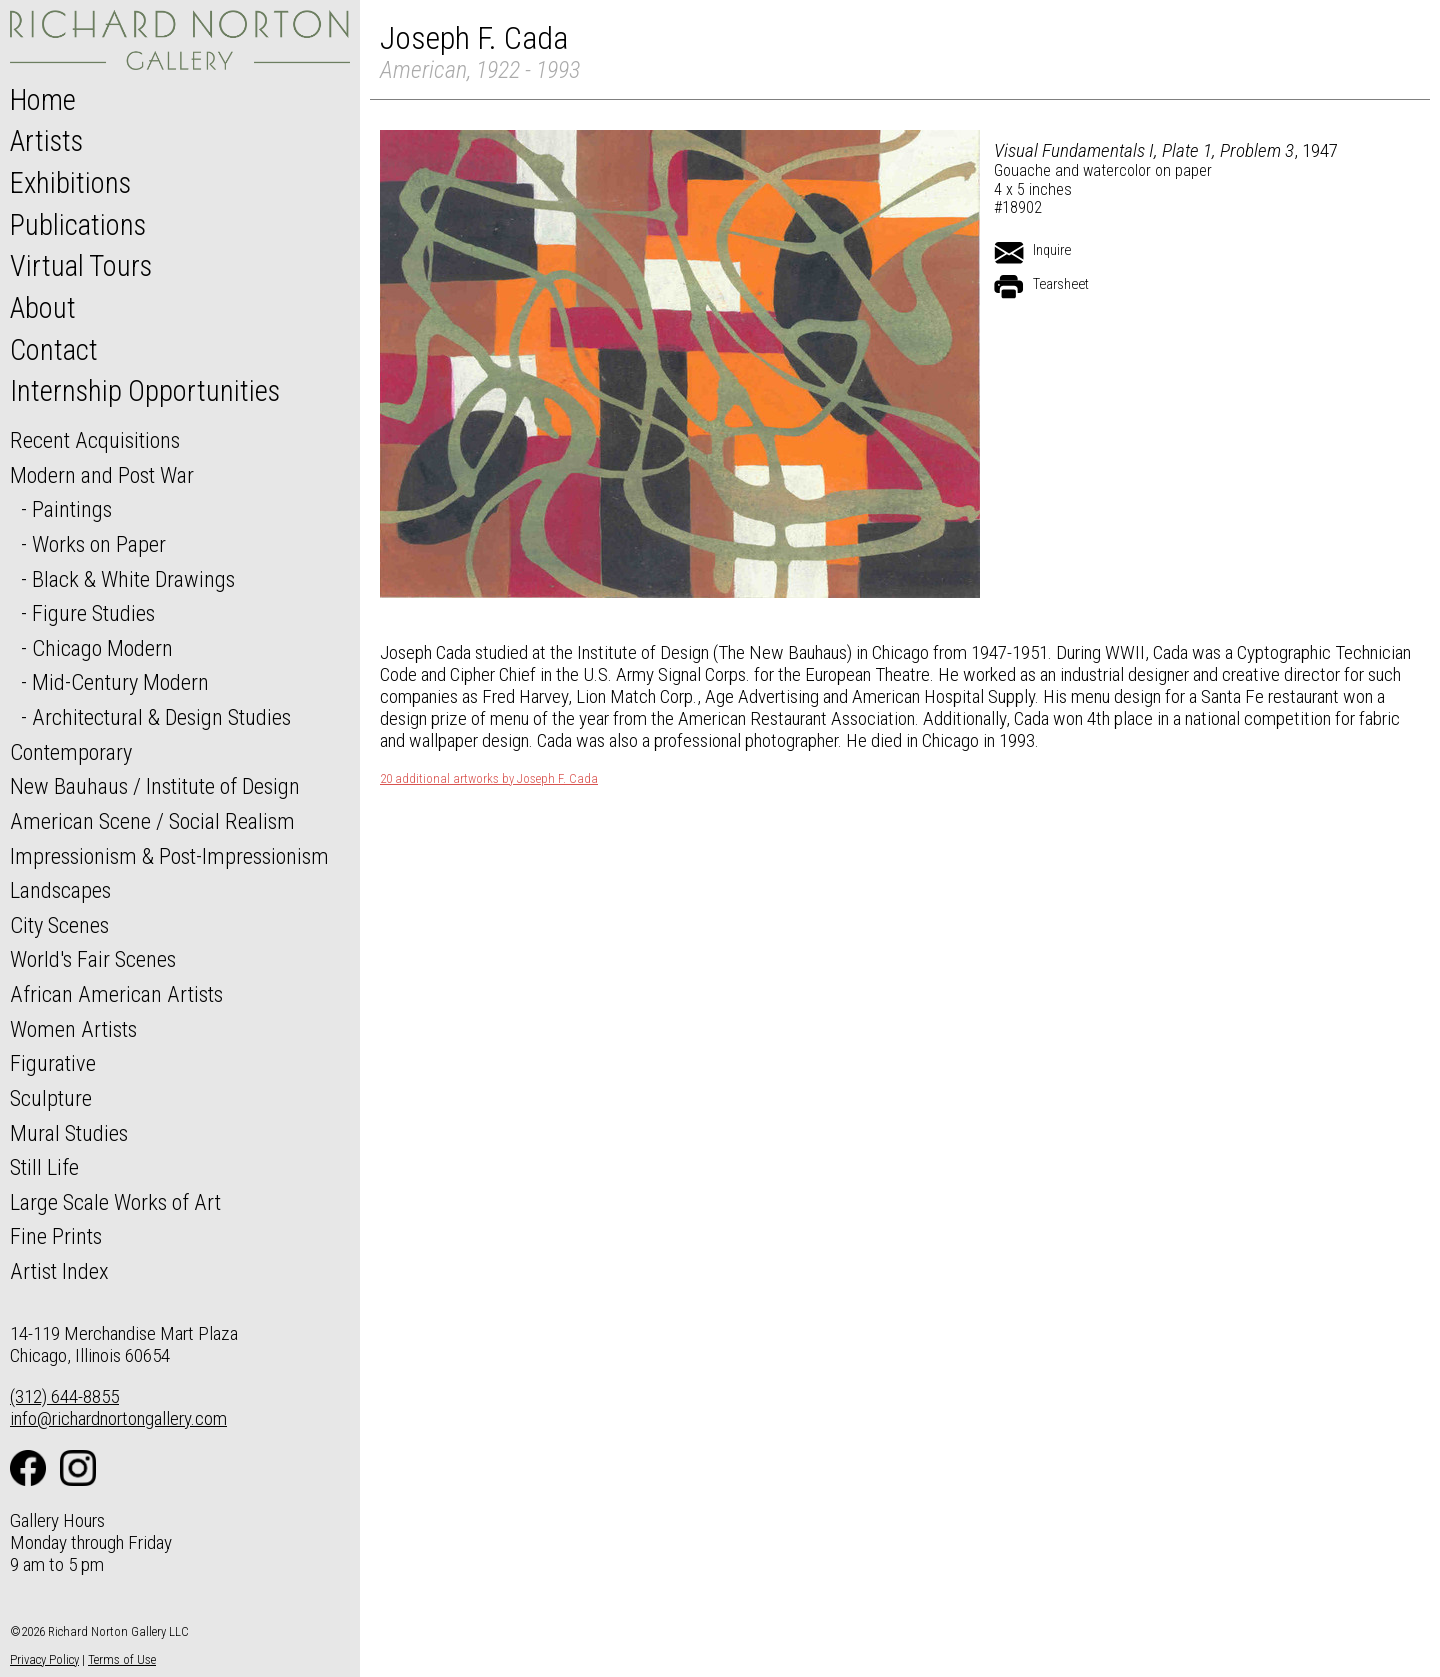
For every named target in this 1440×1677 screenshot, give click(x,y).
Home (43, 100)
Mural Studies (69, 1133)
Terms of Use (122, 1659)
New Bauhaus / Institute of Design (155, 786)
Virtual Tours (81, 266)
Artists (46, 141)
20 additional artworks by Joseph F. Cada (489, 779)
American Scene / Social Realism (152, 821)
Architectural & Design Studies (161, 717)
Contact (54, 350)
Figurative (53, 1063)
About (43, 308)
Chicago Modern (102, 648)
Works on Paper (99, 544)
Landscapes (60, 890)
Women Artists (73, 1029)
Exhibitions (70, 183)
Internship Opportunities (145, 391)
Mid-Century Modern (120, 682)
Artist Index (59, 1271)
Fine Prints (56, 1236)
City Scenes (59, 925)
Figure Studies (93, 613)
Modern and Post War (102, 475)
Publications (78, 225)
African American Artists (116, 994)
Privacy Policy (44, 1659)
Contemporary (71, 752)
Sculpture (51, 1098)
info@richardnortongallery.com (118, 1418)
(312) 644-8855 (64, 1396)
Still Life (44, 1167)
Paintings (72, 509)
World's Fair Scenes (93, 959)
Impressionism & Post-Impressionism (169, 856)
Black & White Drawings (133, 579)
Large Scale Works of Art (115, 1202)
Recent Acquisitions (95, 440)
